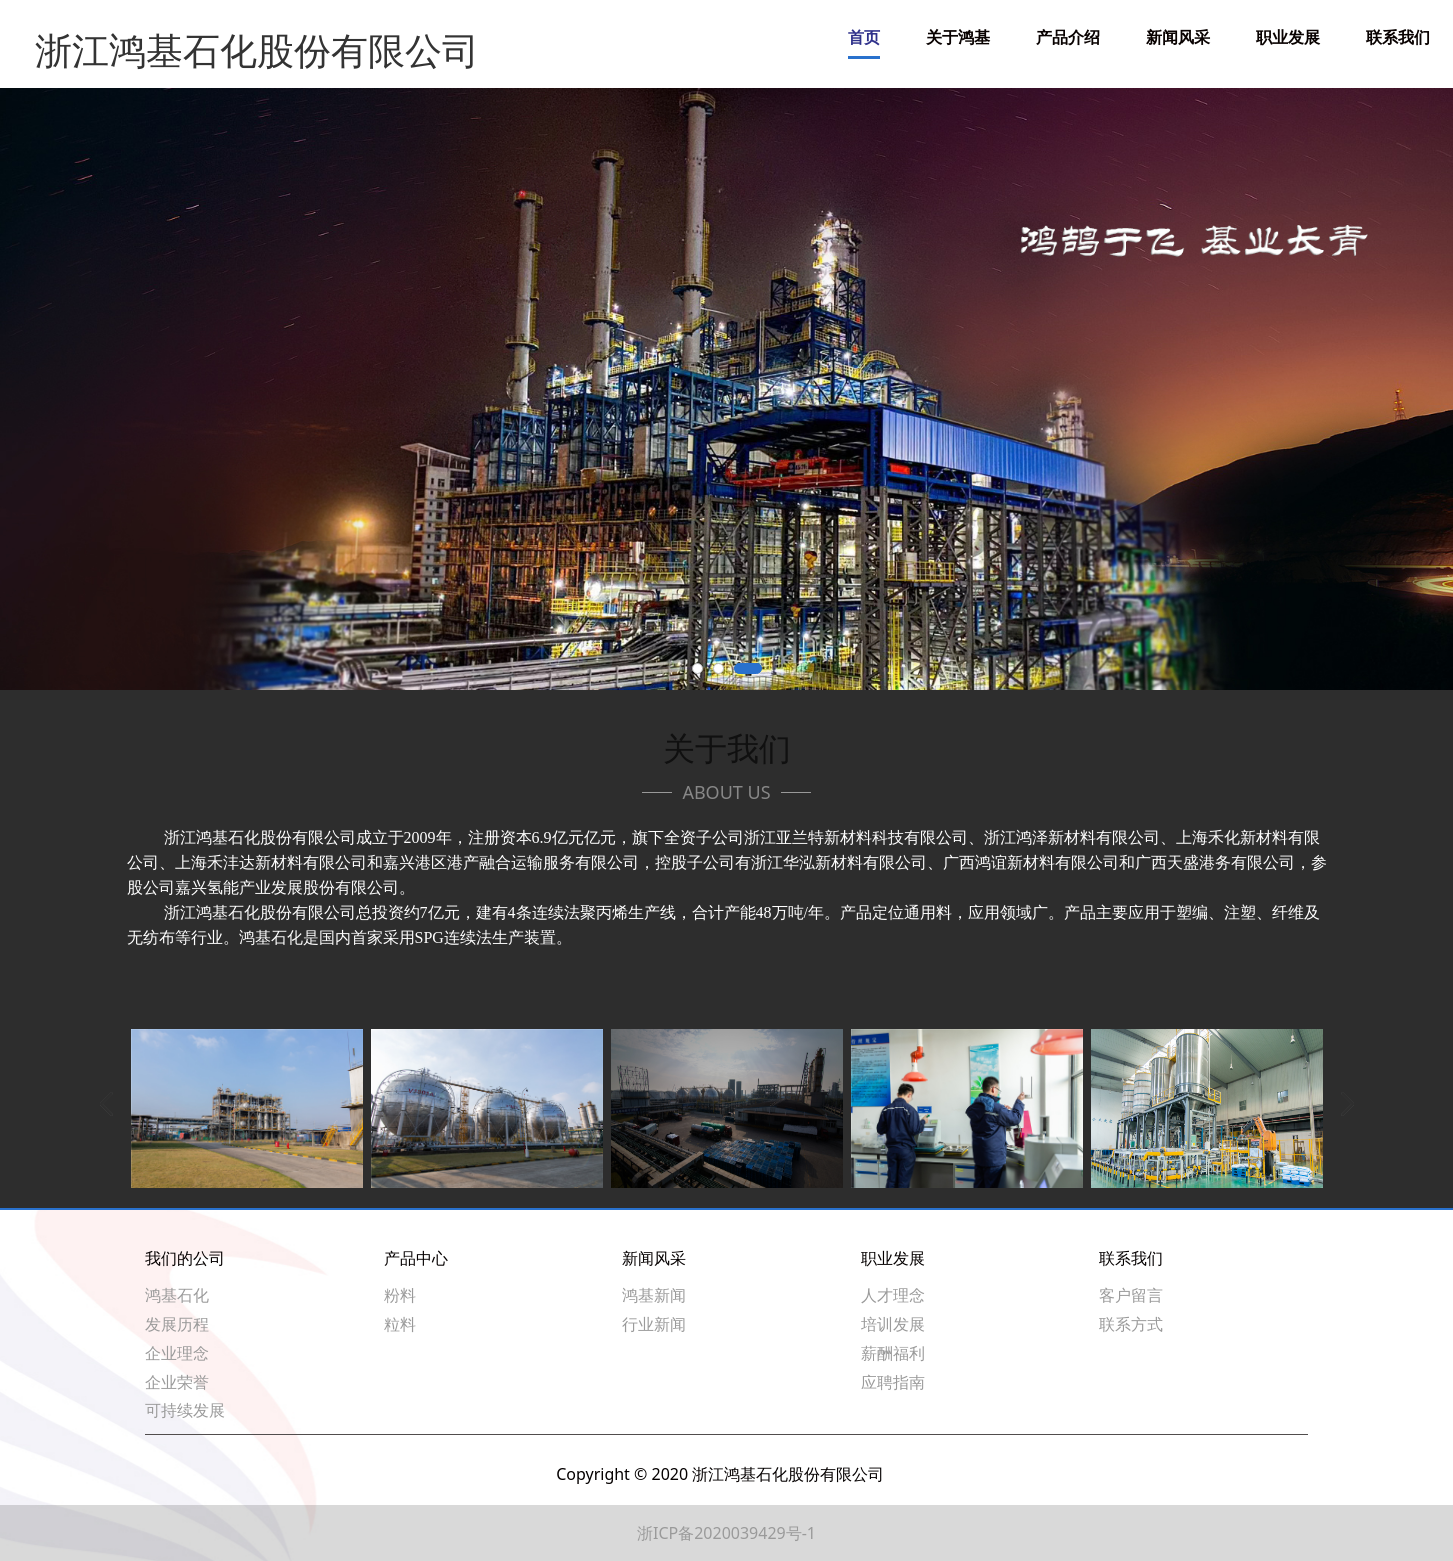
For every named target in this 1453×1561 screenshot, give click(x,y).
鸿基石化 (177, 1295)
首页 (864, 37)
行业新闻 (654, 1324)
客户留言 (1131, 1295)
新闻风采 (1178, 37)
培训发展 (893, 1324)
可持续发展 (185, 1410)
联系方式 (1131, 1324)
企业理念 (177, 1353)
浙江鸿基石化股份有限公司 (227, 37)
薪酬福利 (893, 1353)
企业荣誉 (177, 1382)
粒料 (400, 1324)
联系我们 (1398, 37)
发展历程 (177, 1324)
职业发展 (1288, 37)
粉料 (400, 1295)
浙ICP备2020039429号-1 (726, 1533)
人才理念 (893, 1295)
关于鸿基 (958, 37)
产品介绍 (1068, 37)
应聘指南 (893, 1382)
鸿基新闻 (654, 1295)
